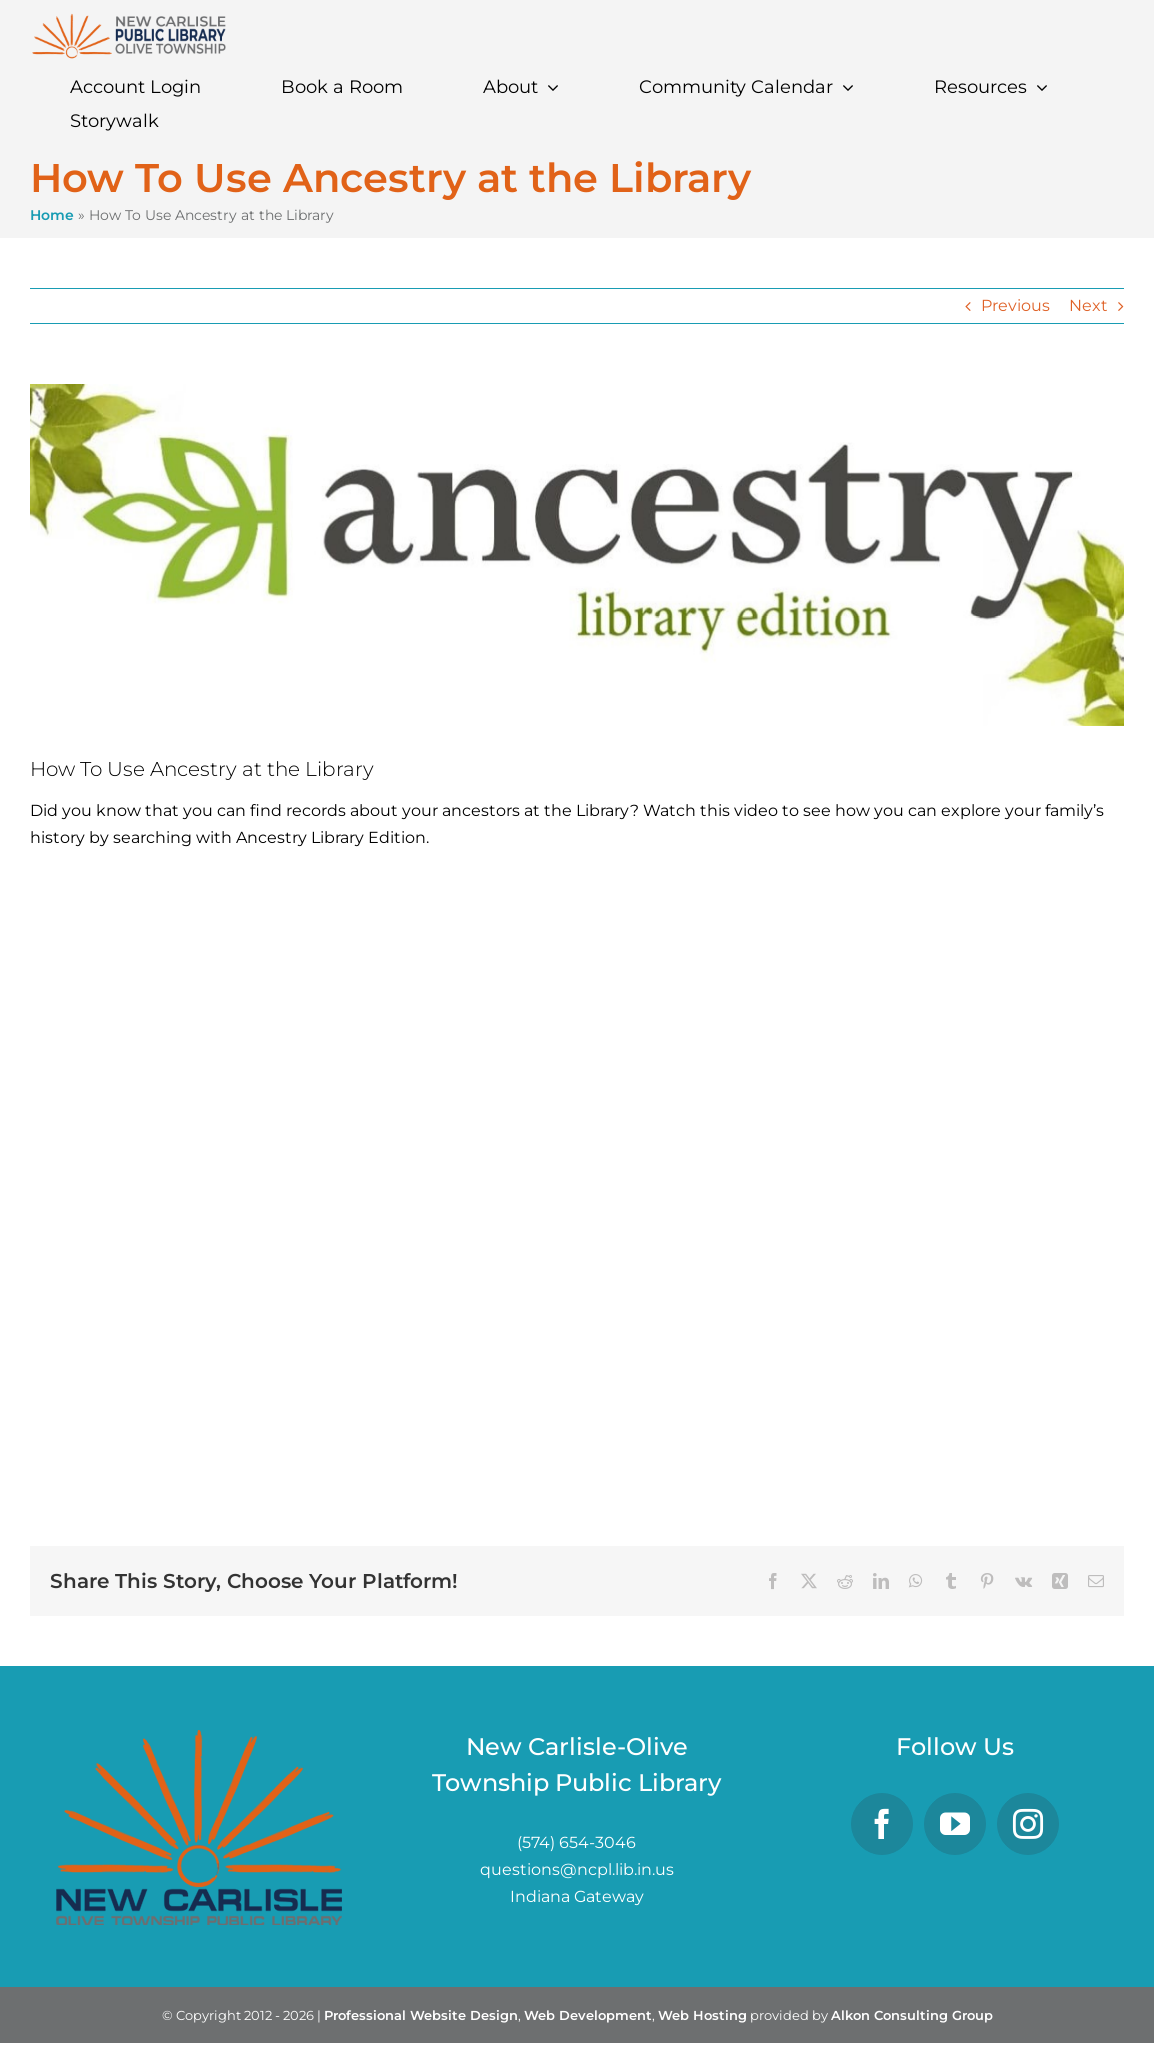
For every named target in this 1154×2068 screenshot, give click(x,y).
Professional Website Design (421, 2015)
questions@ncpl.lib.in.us (577, 1869)
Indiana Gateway (577, 1896)
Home (52, 215)
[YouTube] (955, 1824)
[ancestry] (577, 555)
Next (1088, 305)
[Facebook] (882, 1824)
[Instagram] (1028, 1824)
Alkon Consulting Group (912, 2015)
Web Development (588, 2015)
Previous (1015, 305)
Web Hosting (702, 2015)
